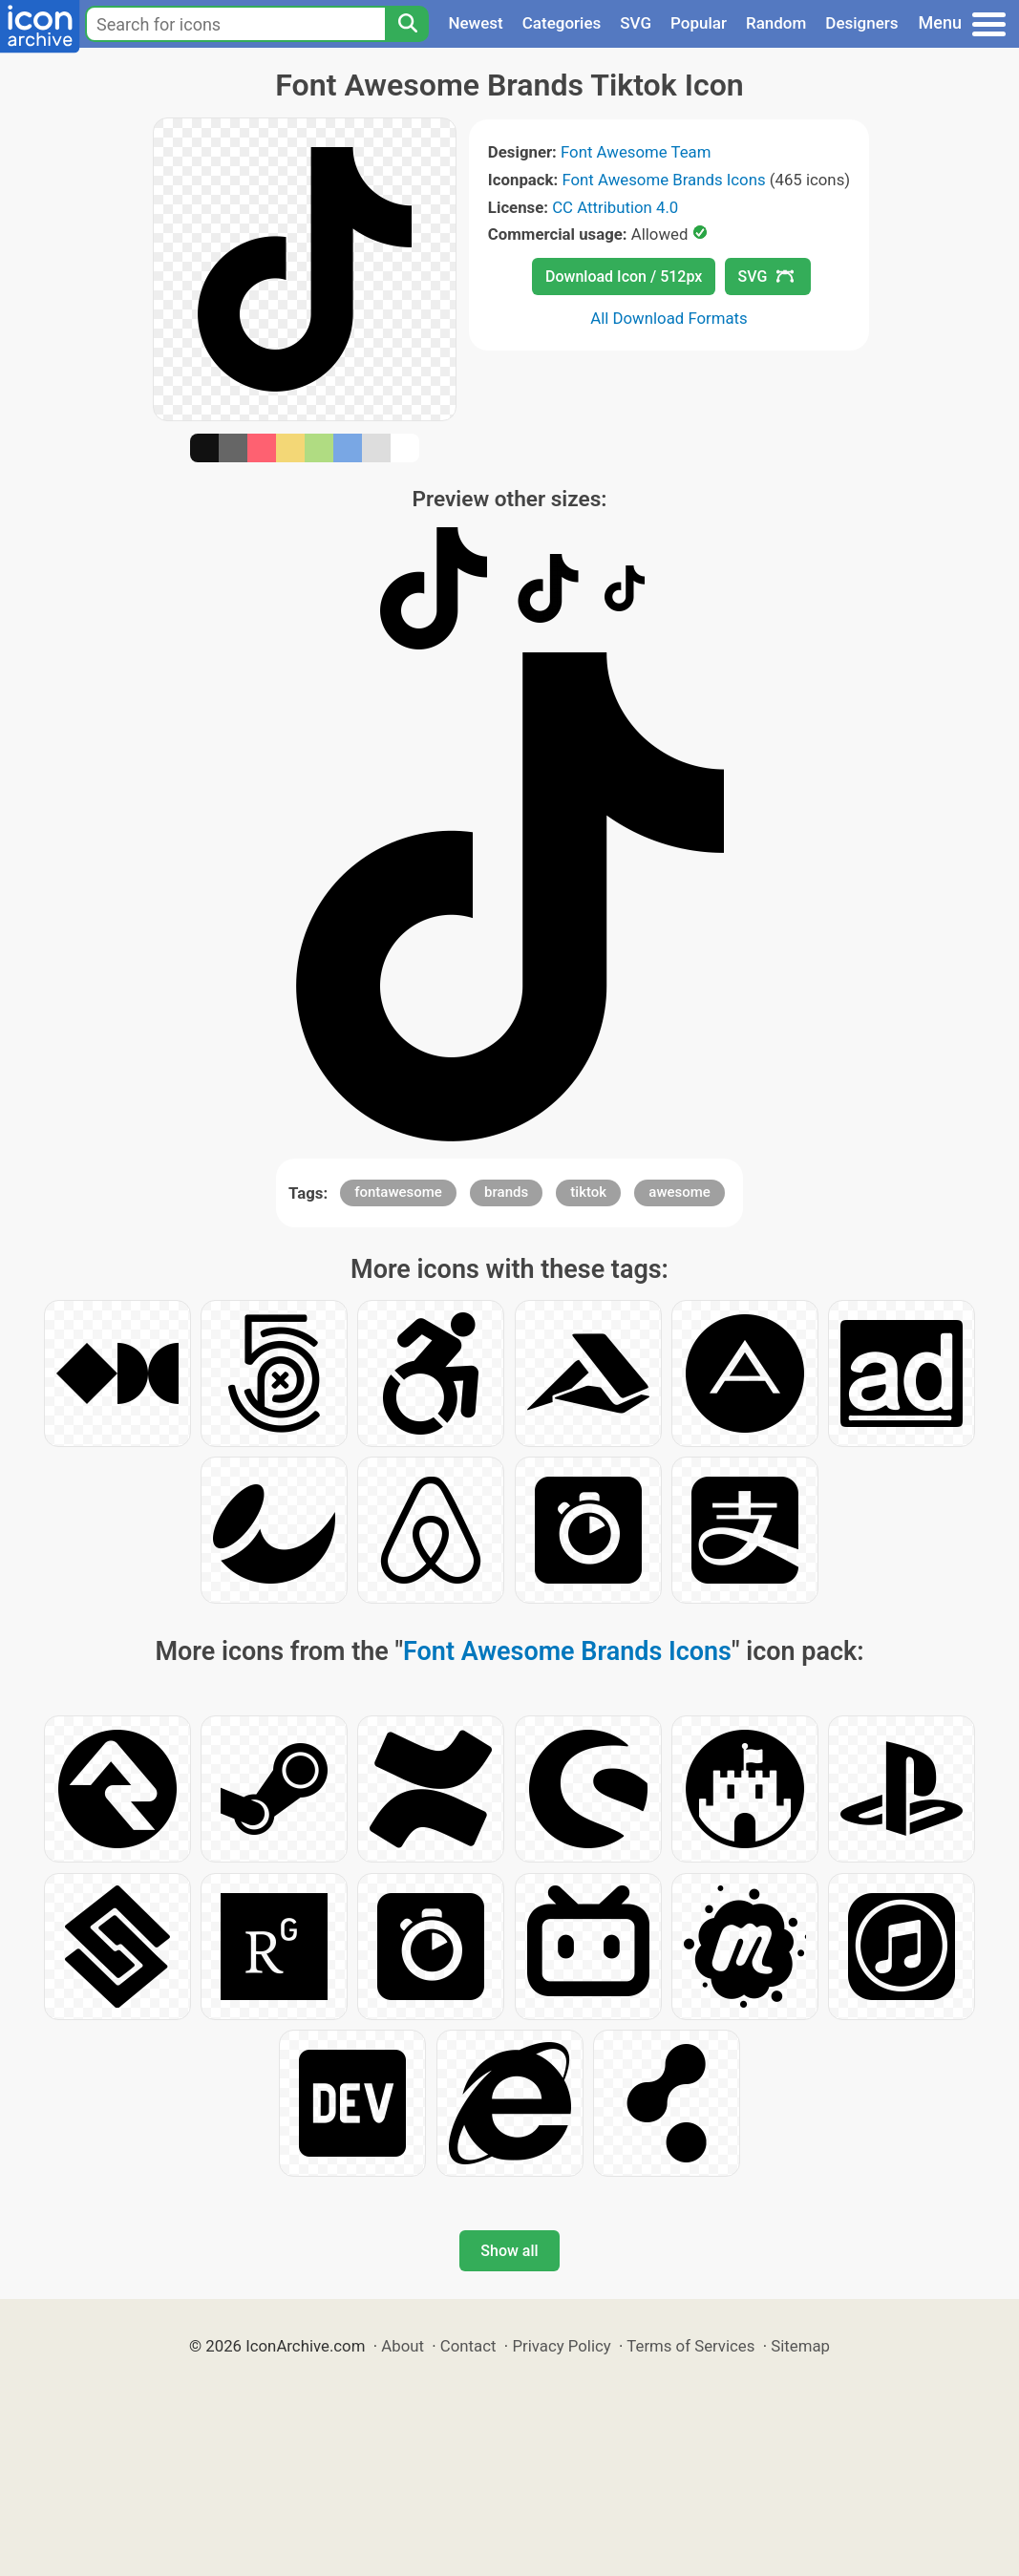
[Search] (407, 24)
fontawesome (398, 1192)
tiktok (588, 1192)
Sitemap (800, 2345)
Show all (509, 2251)
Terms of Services (690, 2345)
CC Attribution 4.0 (615, 207)
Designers (861, 22)
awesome (679, 1192)
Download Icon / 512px (623, 276)
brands (506, 1192)
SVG (635, 22)
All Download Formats (669, 318)
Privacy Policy (561, 2345)
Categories (562, 22)
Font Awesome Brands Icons (663, 179)
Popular (698, 22)
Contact (468, 2345)
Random (776, 22)
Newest (475, 22)
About (402, 2345)
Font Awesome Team (636, 151)
